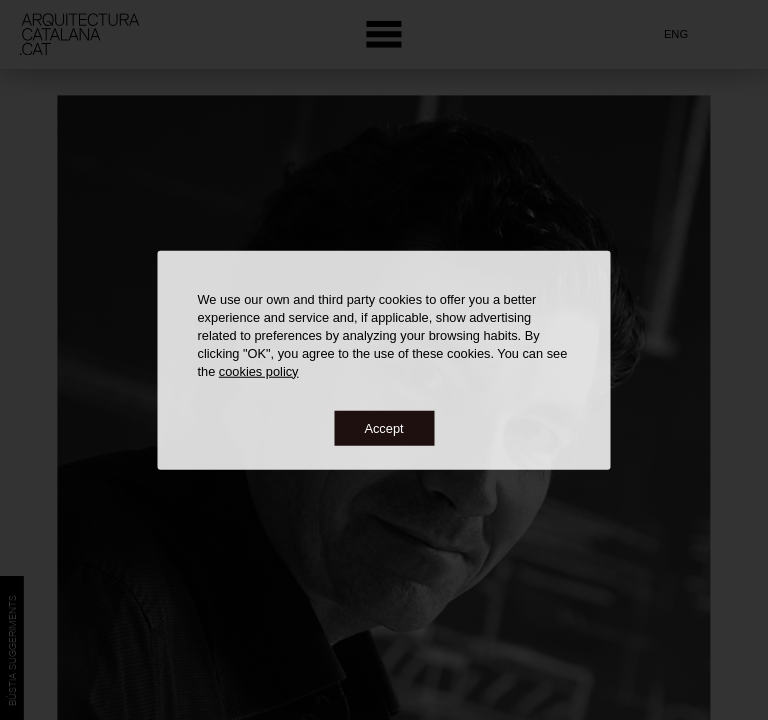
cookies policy (259, 370)
